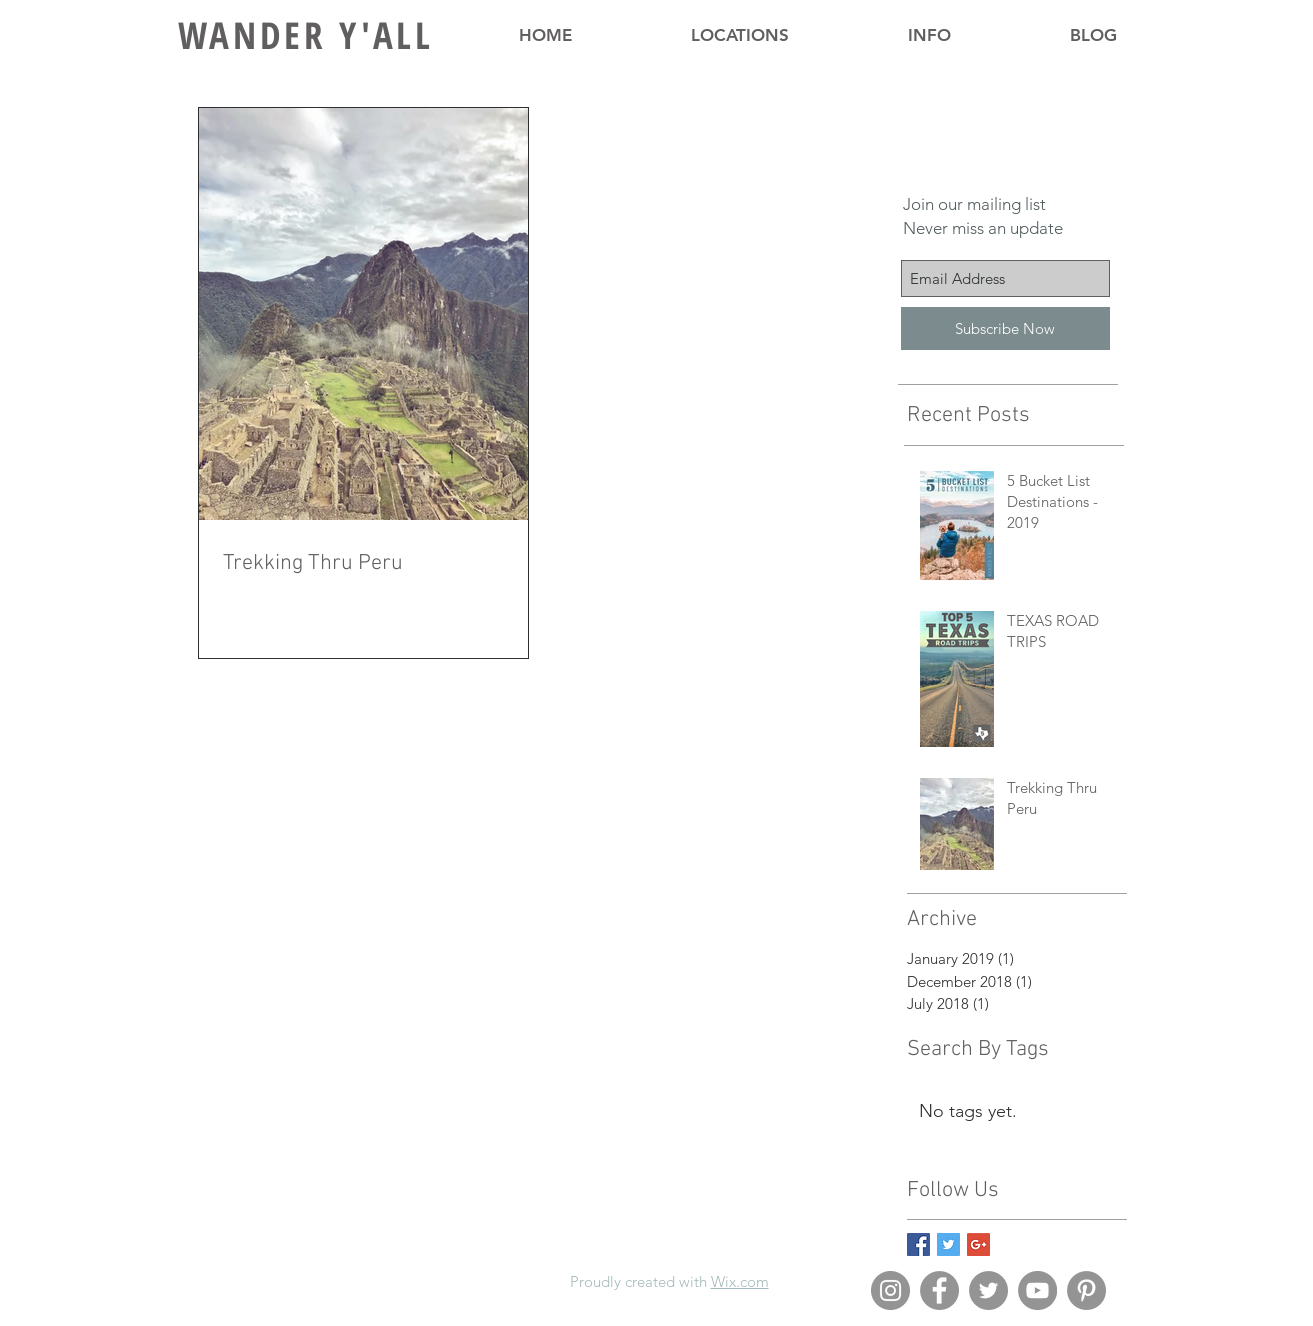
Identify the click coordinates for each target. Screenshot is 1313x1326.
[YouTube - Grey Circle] (1037, 1290)
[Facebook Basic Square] (918, 1244)
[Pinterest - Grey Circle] (1086, 1290)
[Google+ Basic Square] (978, 1244)
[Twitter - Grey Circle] (988, 1290)
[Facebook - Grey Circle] (939, 1290)
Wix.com (740, 1281)
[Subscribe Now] (1005, 328)
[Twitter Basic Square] (948, 1244)
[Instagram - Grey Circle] (890, 1290)
